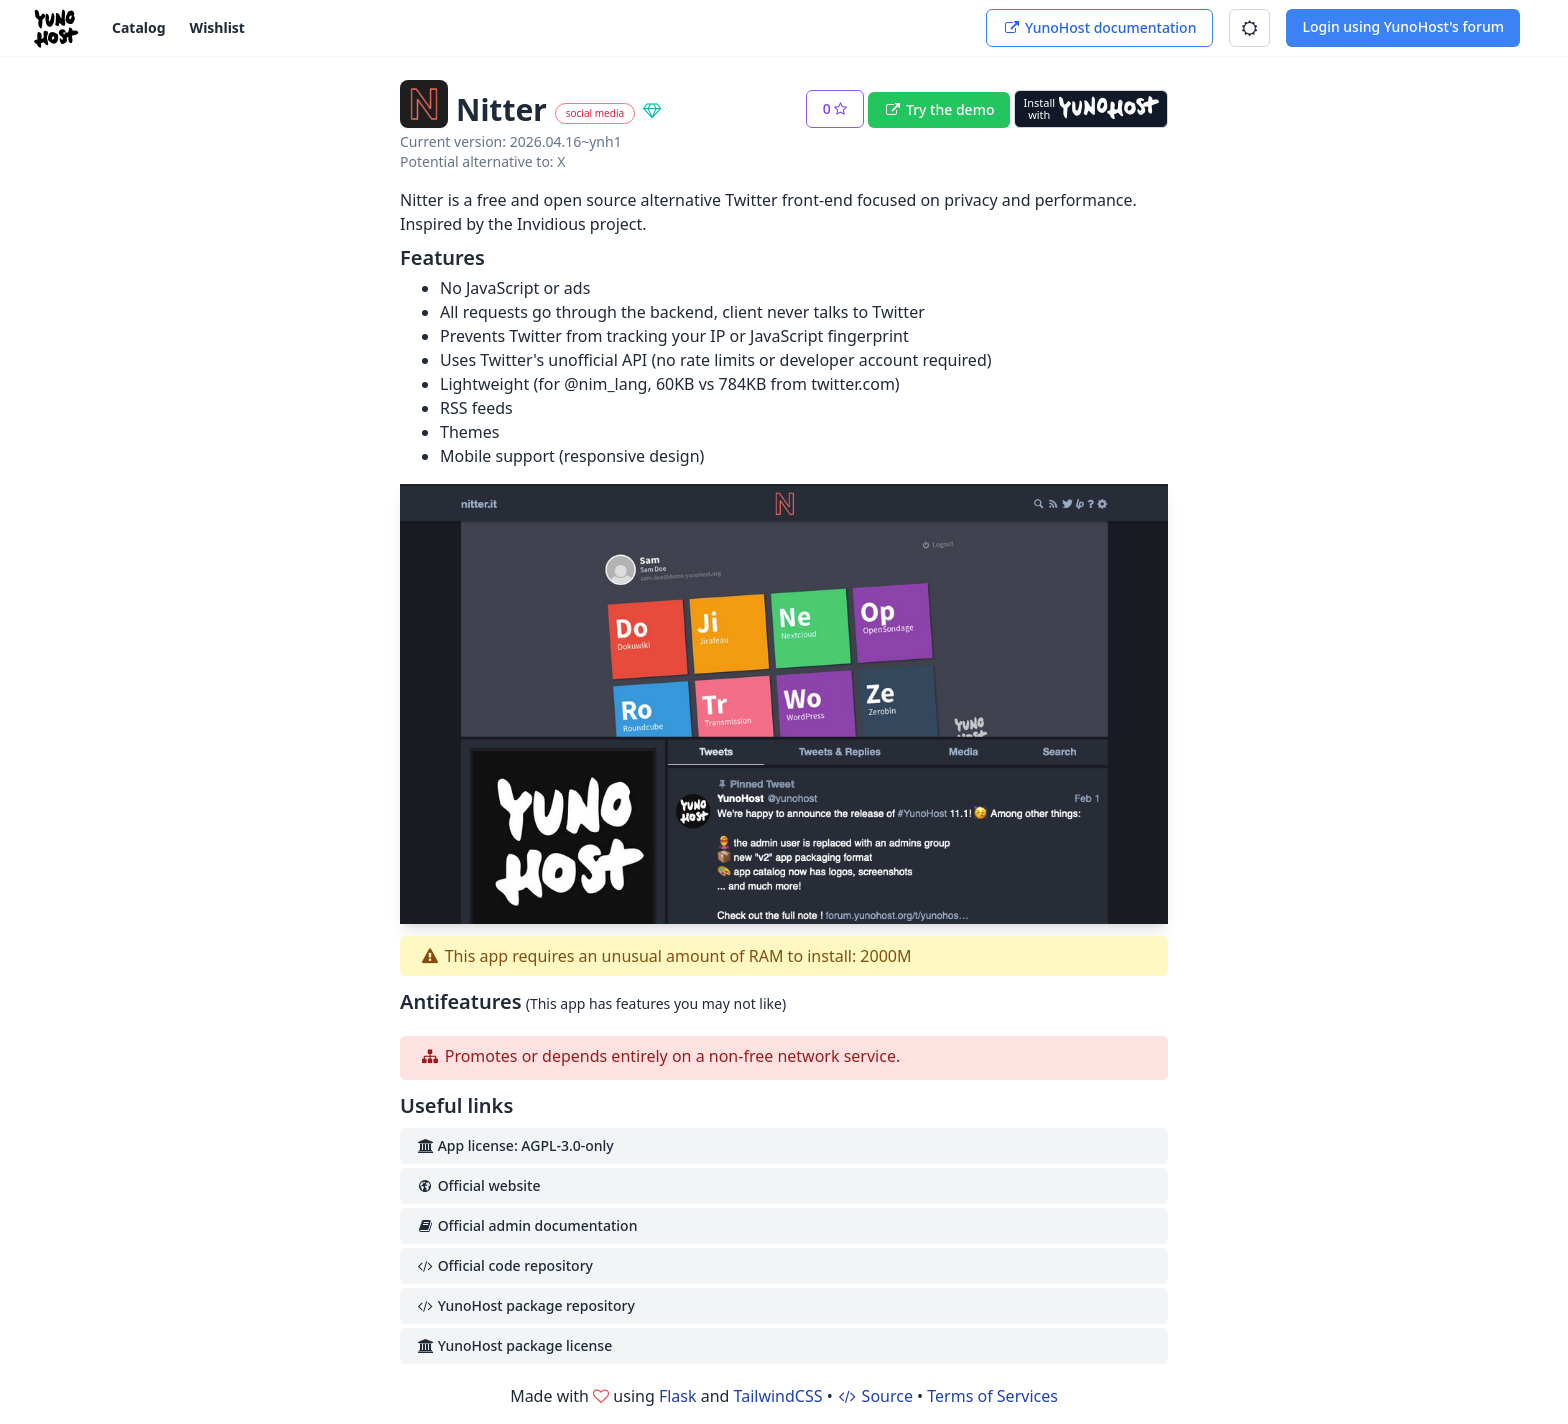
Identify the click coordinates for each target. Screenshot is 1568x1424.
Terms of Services (992, 1396)
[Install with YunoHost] (1091, 109)
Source (875, 1396)
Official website (478, 1185)
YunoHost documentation (1099, 27)
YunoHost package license (514, 1345)
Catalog (139, 27)
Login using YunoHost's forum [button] (1403, 26)
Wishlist (217, 27)
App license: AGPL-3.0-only (515, 1145)
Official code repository (504, 1265)
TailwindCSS (778, 1396)
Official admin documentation (526, 1225)
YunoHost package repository (525, 1305)
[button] (1249, 28)
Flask (678, 1396)
